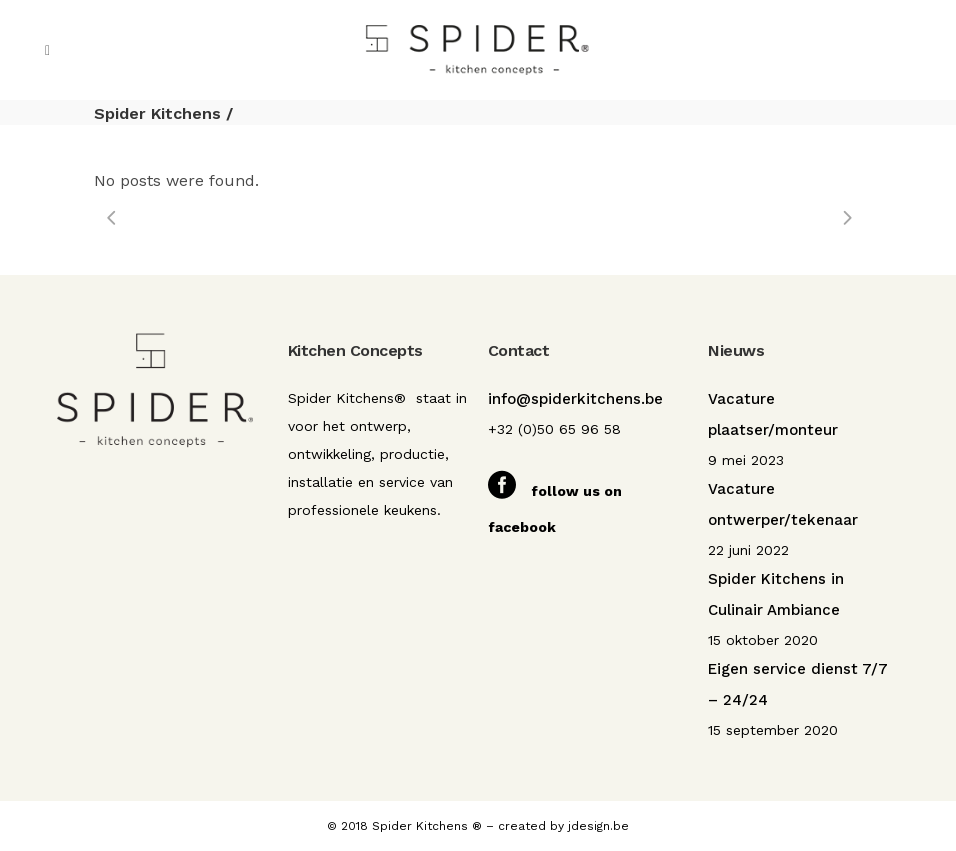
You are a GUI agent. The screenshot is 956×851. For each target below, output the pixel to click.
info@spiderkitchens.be (575, 399)
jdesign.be (598, 826)
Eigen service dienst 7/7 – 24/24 (798, 684)
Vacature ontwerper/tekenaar (783, 504)
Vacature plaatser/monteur (773, 414)
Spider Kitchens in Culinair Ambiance (776, 594)
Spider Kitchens (157, 113)
